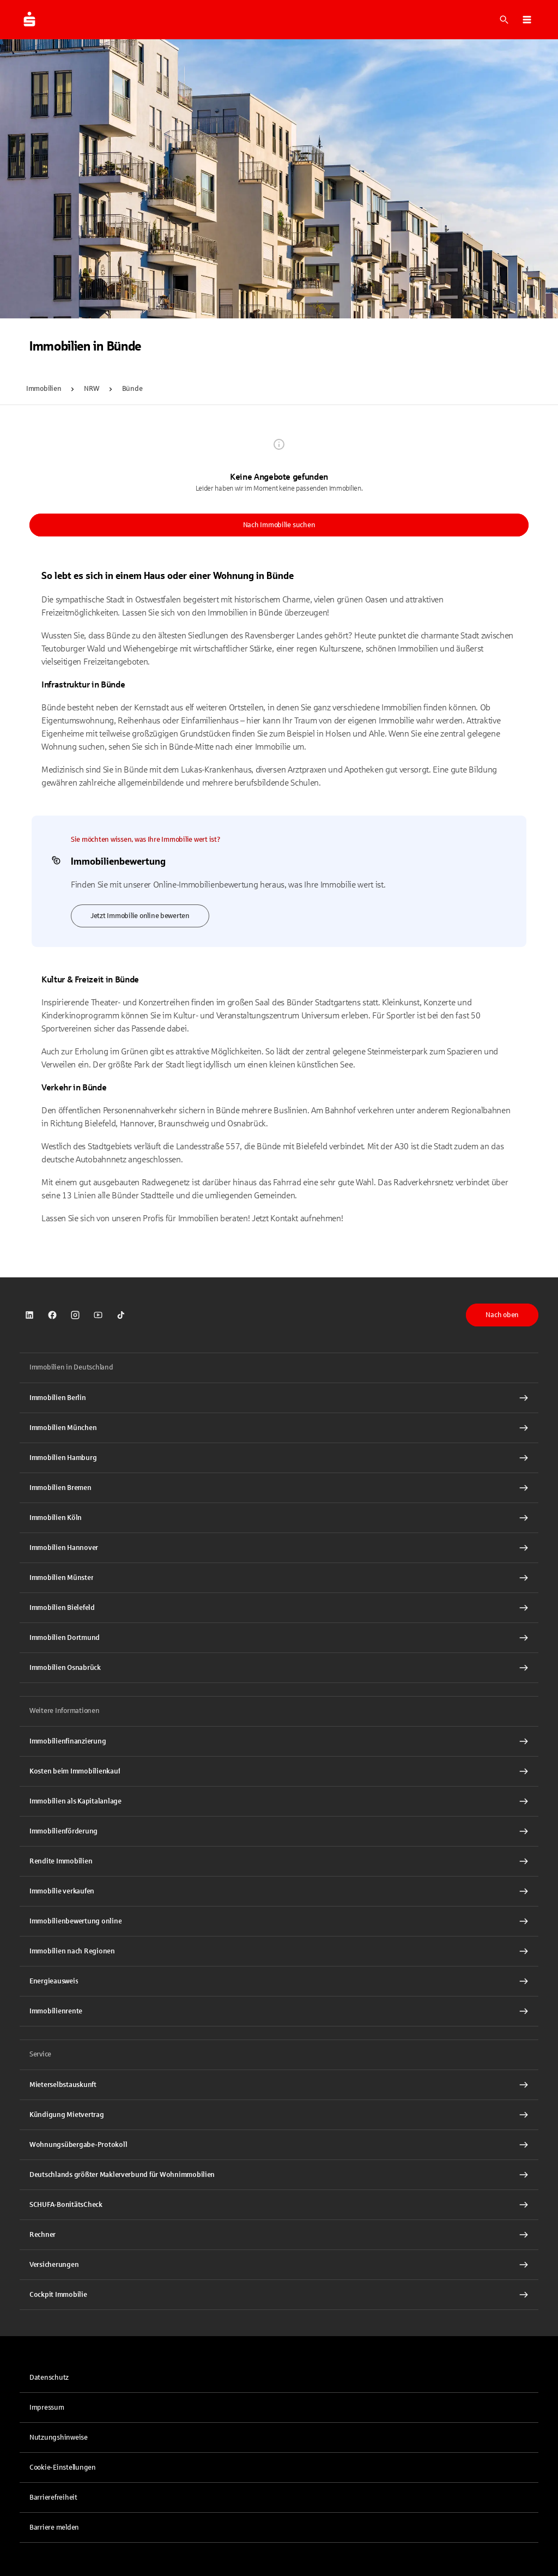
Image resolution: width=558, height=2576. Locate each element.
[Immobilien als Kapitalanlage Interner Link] (279, 1801)
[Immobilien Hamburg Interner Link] (279, 1458)
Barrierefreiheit (53, 2497)
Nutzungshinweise (58, 2437)
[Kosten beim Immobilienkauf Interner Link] (279, 1771)
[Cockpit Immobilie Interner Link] (279, 2294)
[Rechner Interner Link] (279, 2234)
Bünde (132, 389)
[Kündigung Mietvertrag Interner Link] (279, 2114)
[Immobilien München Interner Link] (279, 1428)
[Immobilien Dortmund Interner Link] (279, 1637)
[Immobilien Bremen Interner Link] (279, 1488)
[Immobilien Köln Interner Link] (279, 1518)
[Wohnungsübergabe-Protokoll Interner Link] (279, 2144)
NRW (91, 389)
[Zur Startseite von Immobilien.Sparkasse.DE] (29, 19)
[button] (526, 19)
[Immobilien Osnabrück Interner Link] (279, 1667)
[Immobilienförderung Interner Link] (279, 1831)
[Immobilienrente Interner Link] (279, 2011)
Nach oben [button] (502, 1315)
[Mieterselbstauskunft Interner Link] (279, 2085)
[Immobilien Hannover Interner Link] (279, 1548)
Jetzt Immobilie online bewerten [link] (140, 916)
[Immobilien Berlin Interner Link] (279, 1398)
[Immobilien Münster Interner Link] (279, 1577)
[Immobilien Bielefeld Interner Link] (279, 1607)
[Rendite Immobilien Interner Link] (279, 1861)
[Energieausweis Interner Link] (279, 1981)
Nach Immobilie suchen (279, 525)
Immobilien (43, 389)
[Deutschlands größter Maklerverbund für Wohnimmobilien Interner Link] (279, 2174)
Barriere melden (54, 2527)
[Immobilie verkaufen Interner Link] (279, 1891)
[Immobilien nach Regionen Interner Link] (279, 1951)
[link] (29, 1315)
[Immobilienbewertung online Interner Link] (279, 1921)
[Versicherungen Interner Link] (279, 2264)
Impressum (46, 2407)
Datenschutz (49, 2377)
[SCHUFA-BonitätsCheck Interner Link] (279, 2204)
